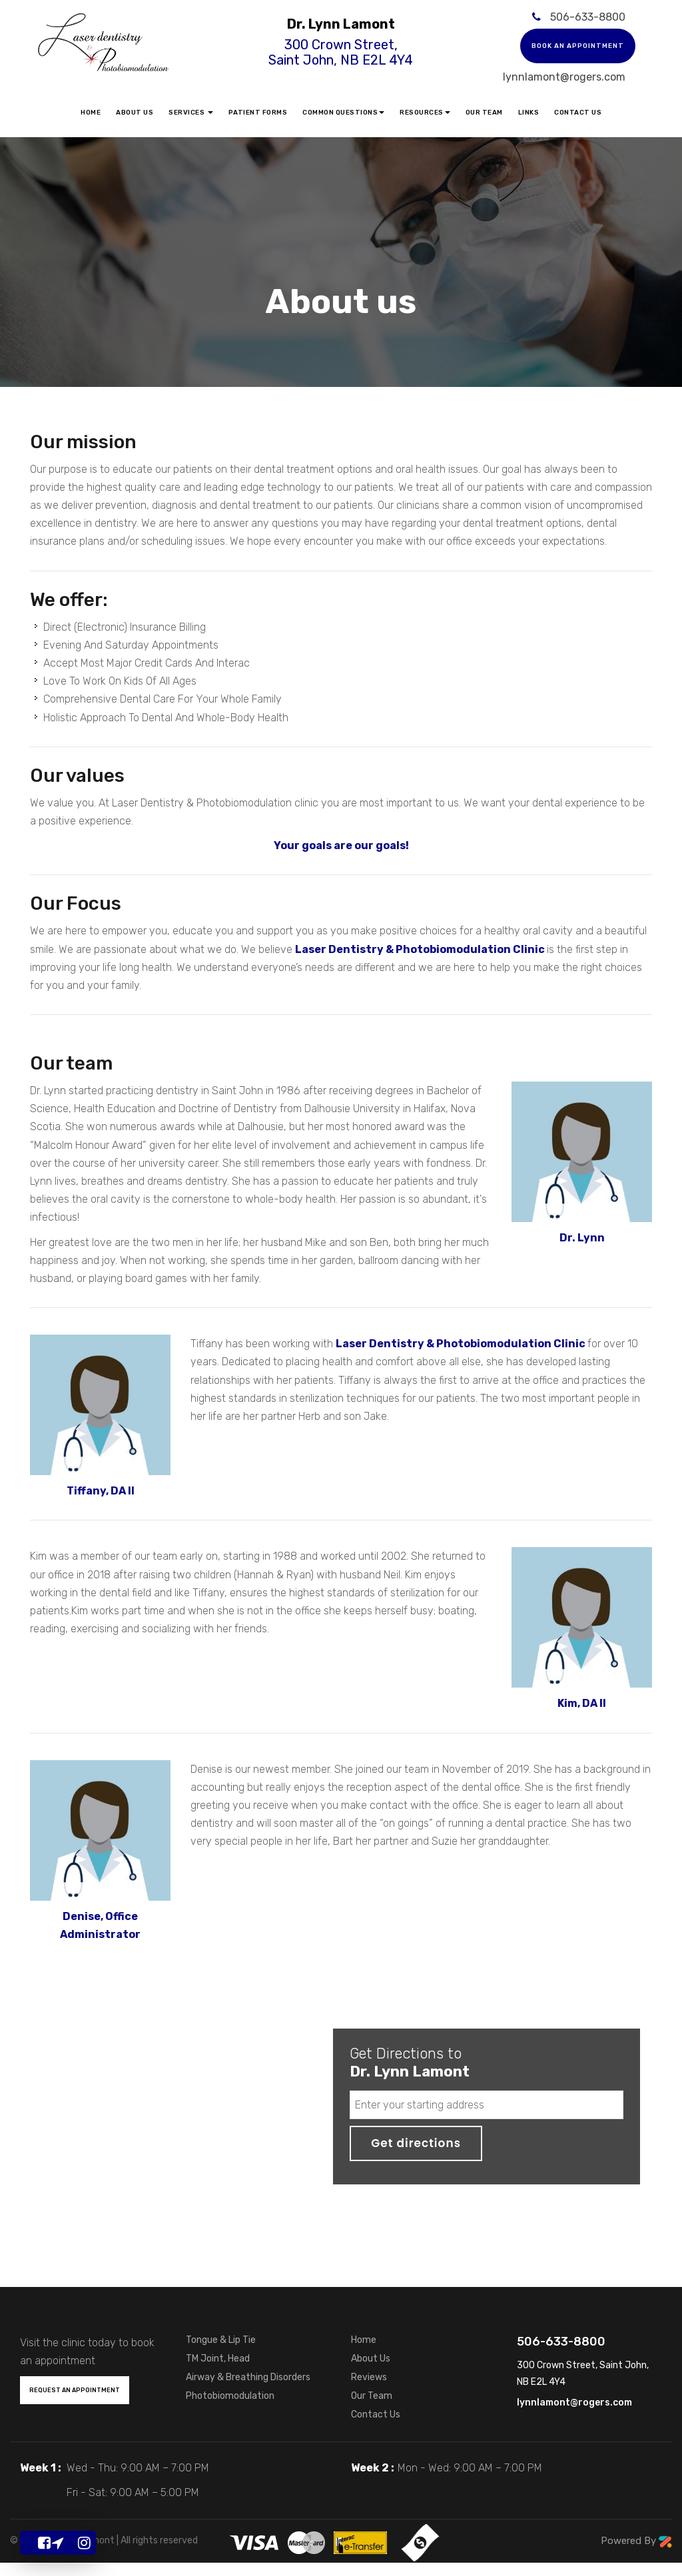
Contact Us (577, 113)
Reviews (369, 2377)
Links (528, 113)
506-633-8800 (587, 17)
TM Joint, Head (218, 2358)
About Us (134, 113)
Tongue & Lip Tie (221, 2340)
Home (91, 113)
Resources (425, 113)
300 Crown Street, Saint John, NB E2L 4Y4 (340, 52)
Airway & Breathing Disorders (248, 2377)
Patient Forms (258, 113)
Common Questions (343, 113)
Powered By (636, 2541)
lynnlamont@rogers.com (564, 77)
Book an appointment (577, 46)
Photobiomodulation (230, 2396)
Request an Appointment (74, 2390)
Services (191, 113)
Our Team (484, 113)
